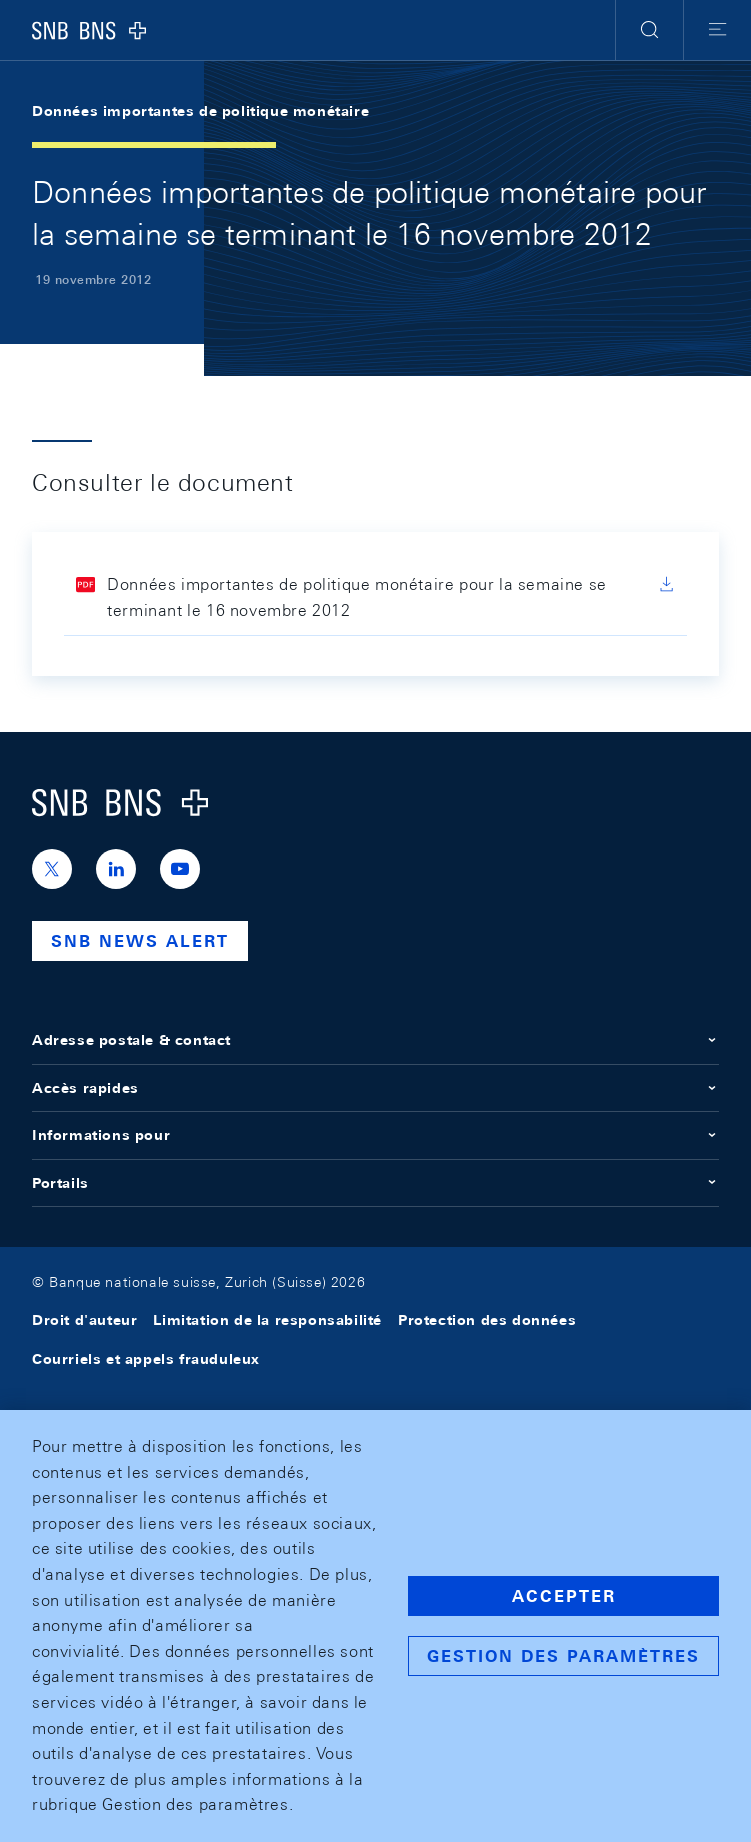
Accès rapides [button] (375, 1088)
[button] (649, 30)
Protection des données (487, 1320)
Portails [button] (375, 1183)
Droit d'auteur (84, 1320)
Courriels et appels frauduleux (146, 1359)
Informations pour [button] (375, 1135)
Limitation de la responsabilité (267, 1320)
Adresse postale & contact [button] (375, 1040)
